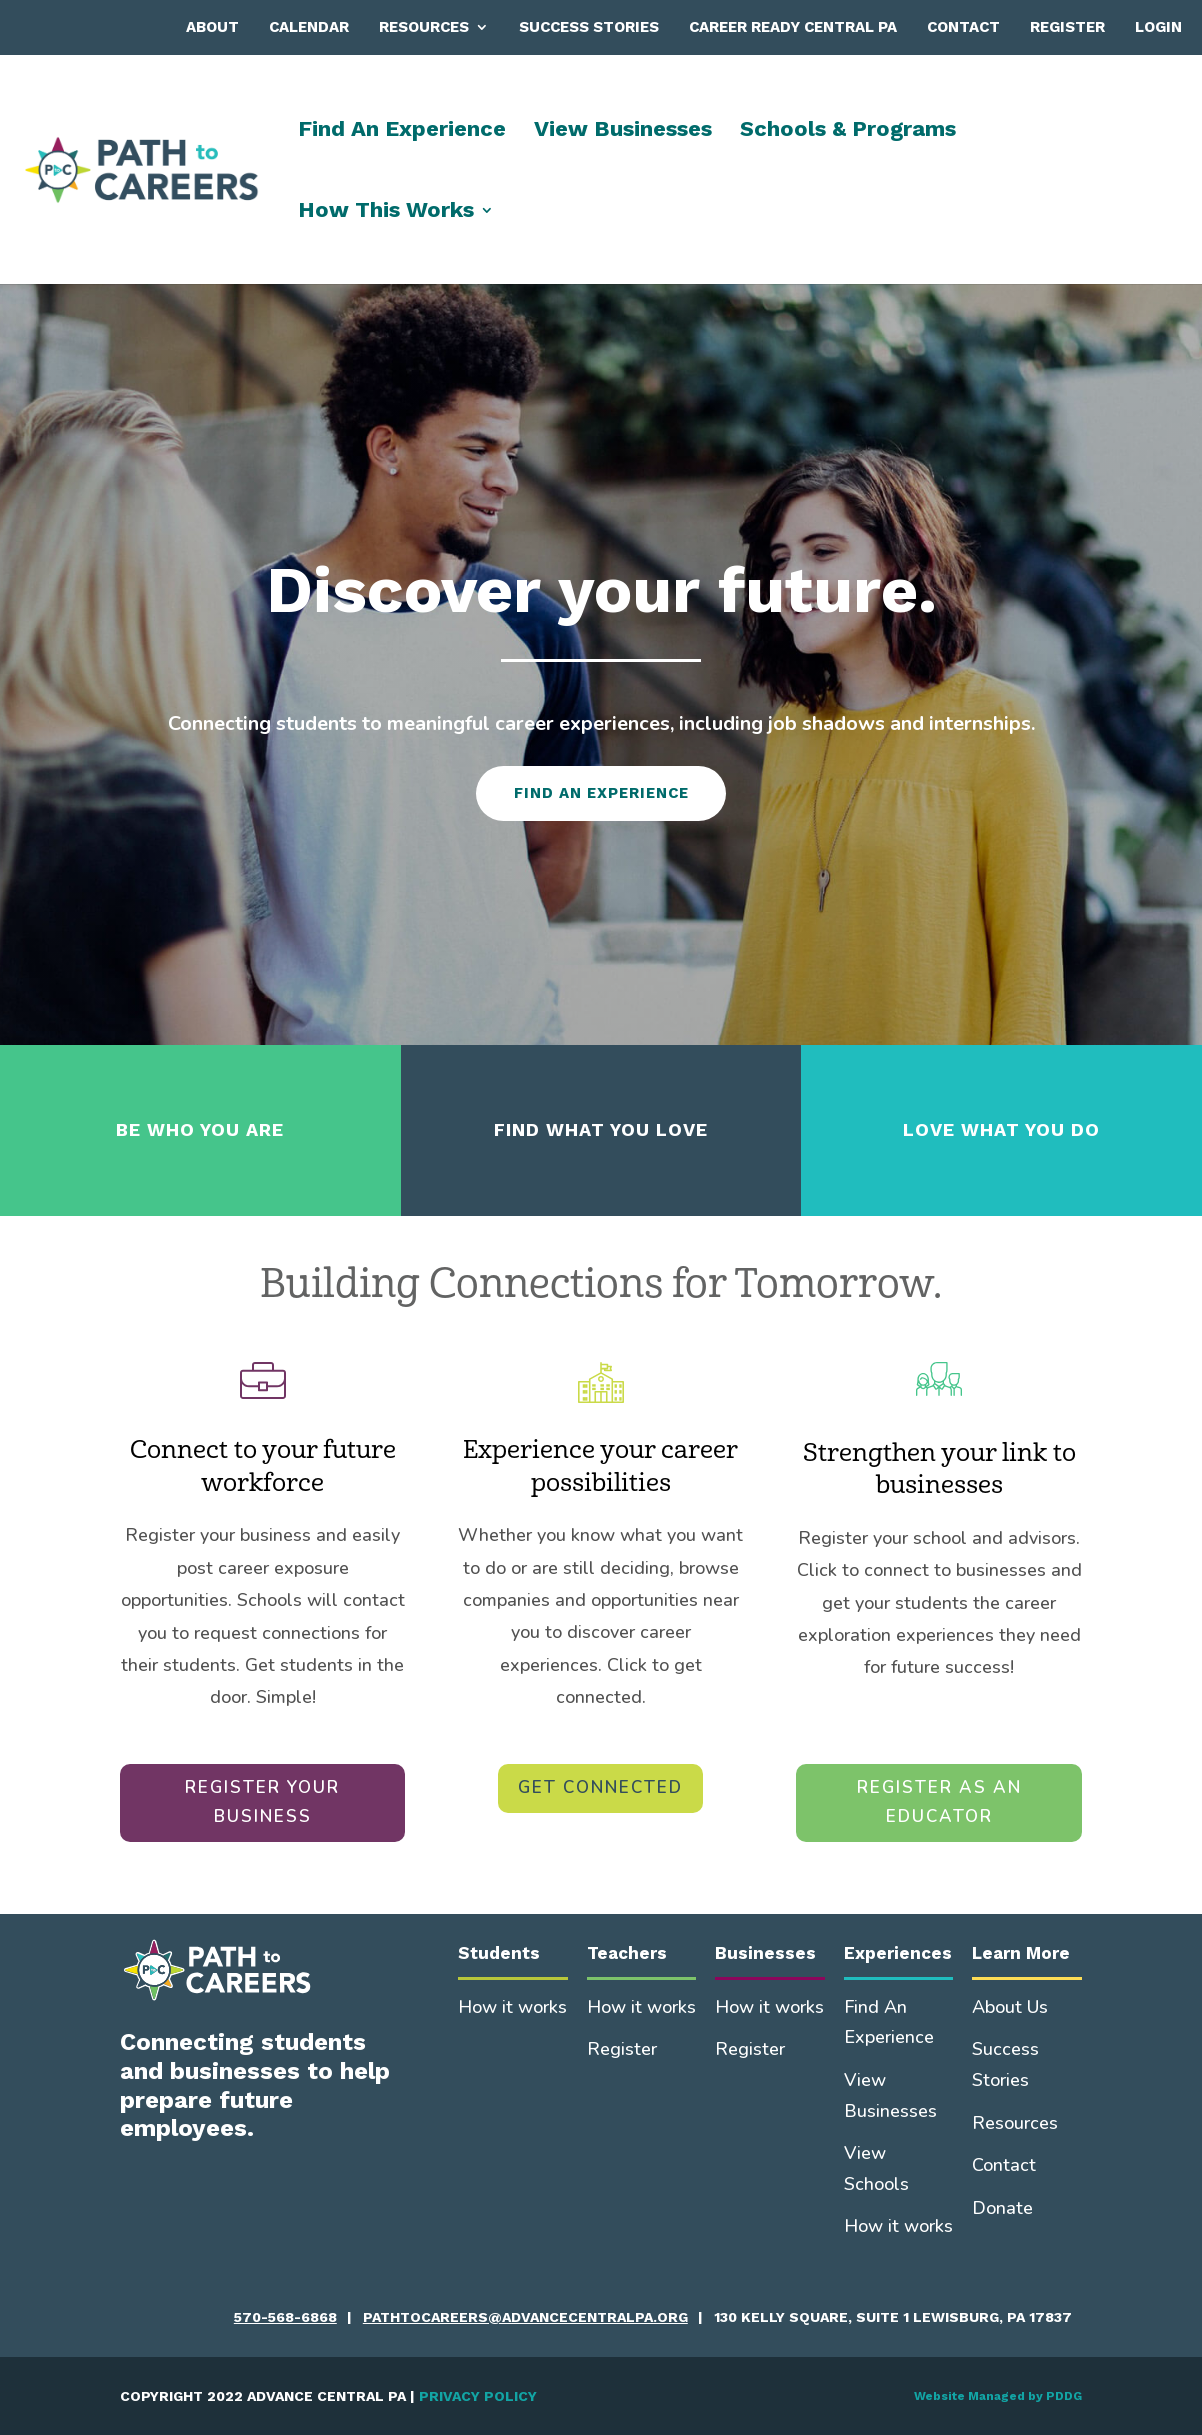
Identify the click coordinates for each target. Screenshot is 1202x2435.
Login (1158, 27)
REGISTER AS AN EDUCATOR (939, 1802)
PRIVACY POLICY (478, 2396)
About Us (1010, 2007)
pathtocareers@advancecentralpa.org (525, 2317)
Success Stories (589, 27)
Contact (963, 27)
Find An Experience (402, 131)
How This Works (386, 212)
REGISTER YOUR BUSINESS (262, 1802)
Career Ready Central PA (793, 27)
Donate (1002, 2208)
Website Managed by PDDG (998, 2396)
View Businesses (623, 131)
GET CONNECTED (600, 1787)
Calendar (309, 27)
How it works (512, 2007)
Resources (424, 27)
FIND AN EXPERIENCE (601, 793)
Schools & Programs (848, 131)
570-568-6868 (285, 2317)
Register (1067, 27)
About (212, 27)
